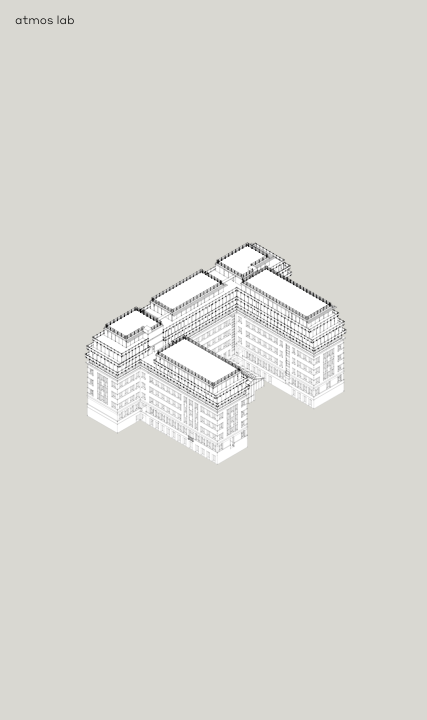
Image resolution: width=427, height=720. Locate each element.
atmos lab (45, 19)
